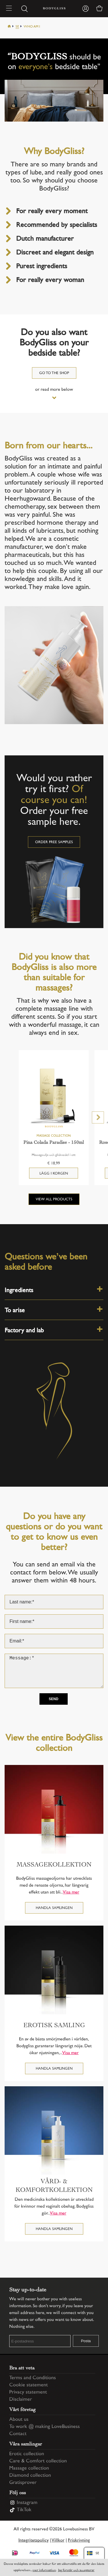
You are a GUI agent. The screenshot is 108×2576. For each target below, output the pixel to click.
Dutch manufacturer (45, 239)
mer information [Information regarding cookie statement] (44, 2570)
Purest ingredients (41, 266)
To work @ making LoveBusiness (44, 2427)
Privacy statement (28, 2392)
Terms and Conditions (32, 2378)
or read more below (54, 390)
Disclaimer (20, 2399)
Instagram (27, 2503)
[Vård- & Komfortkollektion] (54, 2130)
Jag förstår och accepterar (76, 2570)
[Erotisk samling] (54, 1970)
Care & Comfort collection (38, 2461)
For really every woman (50, 280)
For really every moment (52, 211)
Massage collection (29, 2468)
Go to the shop (54, 373)
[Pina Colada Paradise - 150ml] (54, 1097)
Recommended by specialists (56, 225)
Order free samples (54, 842)
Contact (17, 2434)
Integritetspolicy (33, 2540)
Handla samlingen (54, 1908)
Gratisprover (23, 2482)
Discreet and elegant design (55, 253)
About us (19, 2419)
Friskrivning (79, 2540)
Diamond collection (30, 2475)
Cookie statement (28, 2385)
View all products (54, 1199)
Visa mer (71, 1892)
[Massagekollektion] (54, 1809)
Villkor (58, 2540)
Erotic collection (26, 2454)
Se (17, 26)
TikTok (24, 2510)
